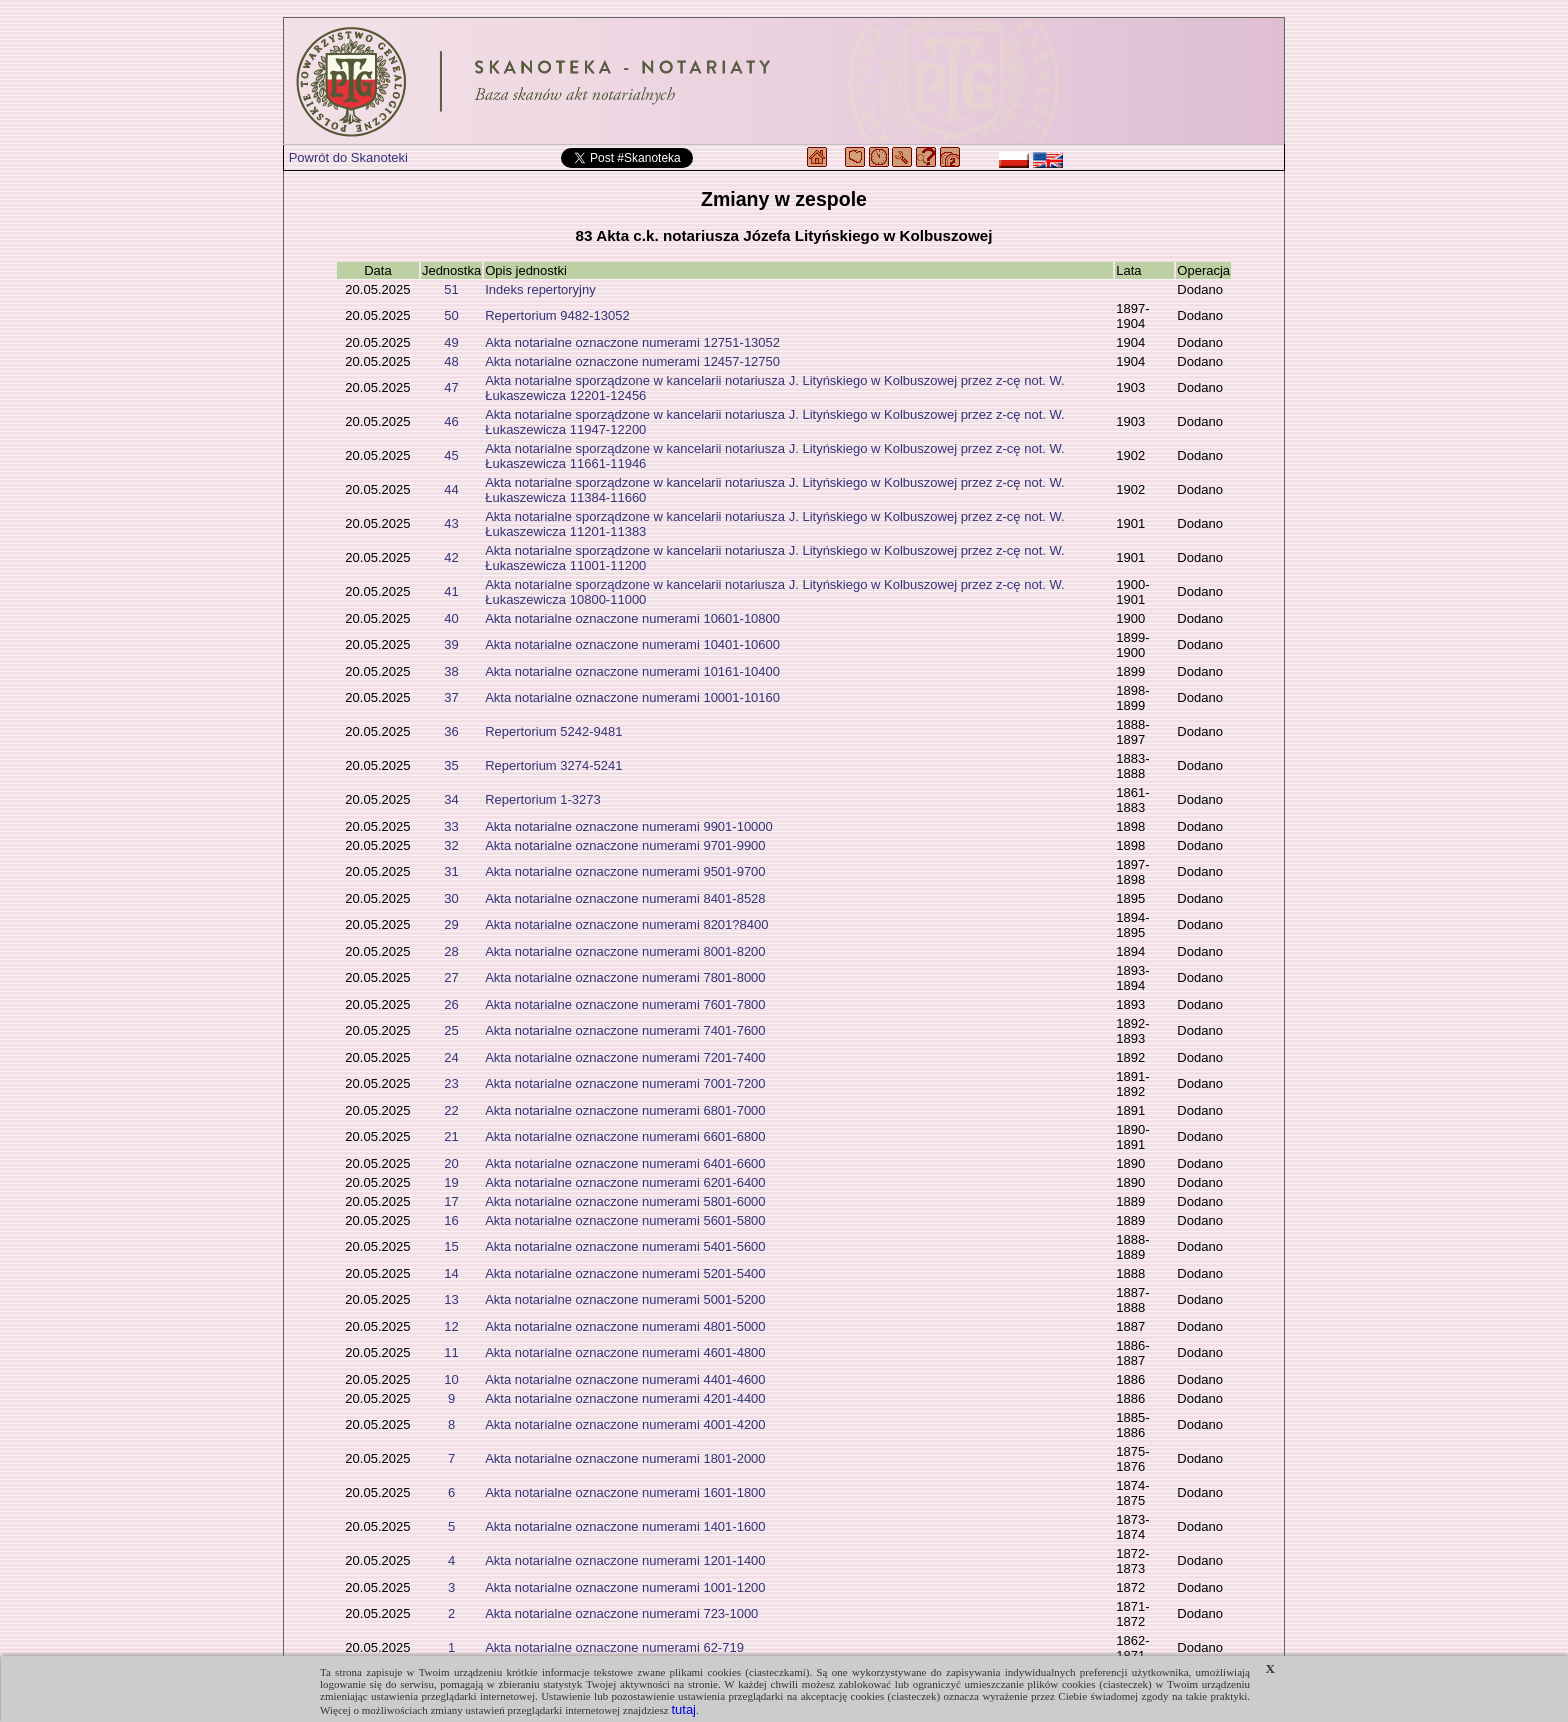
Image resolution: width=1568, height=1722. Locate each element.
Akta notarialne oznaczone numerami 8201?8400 (626, 924)
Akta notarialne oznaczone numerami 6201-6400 (625, 1182)
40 (451, 618)
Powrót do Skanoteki (348, 157)
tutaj (683, 1709)
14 (451, 1273)
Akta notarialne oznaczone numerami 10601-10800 (632, 618)
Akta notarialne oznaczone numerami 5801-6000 (625, 1201)
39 (451, 644)
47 (451, 387)
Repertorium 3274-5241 (553, 765)
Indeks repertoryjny (540, 289)
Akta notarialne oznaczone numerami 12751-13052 (632, 342)
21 (451, 1136)
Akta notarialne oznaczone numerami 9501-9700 (625, 871)
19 (451, 1182)
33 (451, 826)
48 (451, 361)
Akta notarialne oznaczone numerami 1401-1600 (625, 1526)
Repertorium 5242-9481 (553, 731)
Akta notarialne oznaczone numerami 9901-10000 (629, 826)
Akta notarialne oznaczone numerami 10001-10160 (632, 697)
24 (451, 1057)
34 (451, 799)
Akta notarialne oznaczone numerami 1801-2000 (625, 1458)
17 (451, 1201)
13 (451, 1299)
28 (451, 951)
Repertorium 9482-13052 (557, 315)
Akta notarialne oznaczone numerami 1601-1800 (625, 1492)
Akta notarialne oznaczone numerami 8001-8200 (625, 951)
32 (451, 845)
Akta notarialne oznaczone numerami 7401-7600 (625, 1030)
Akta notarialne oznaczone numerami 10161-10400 (632, 671)
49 (451, 342)
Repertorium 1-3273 (543, 799)
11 (451, 1352)
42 (451, 557)
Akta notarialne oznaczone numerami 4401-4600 (625, 1379)
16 (451, 1220)
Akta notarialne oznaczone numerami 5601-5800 (625, 1220)
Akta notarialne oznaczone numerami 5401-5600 (625, 1246)
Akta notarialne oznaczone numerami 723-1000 (621, 1613)
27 (451, 977)
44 (451, 489)
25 (451, 1030)
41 (451, 591)
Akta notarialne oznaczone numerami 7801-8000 (625, 977)
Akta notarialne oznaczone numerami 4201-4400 (625, 1398)
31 (451, 871)
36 (451, 731)
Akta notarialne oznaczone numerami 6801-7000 (625, 1110)
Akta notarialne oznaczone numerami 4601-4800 (625, 1352)
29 (451, 924)
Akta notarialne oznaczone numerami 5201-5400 (625, 1273)
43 (451, 523)
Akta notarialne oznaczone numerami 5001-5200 (625, 1299)
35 (451, 765)
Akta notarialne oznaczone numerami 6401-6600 (625, 1163)
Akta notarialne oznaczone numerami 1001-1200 (625, 1587)
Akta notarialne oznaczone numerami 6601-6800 (625, 1136)
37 (451, 697)
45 (451, 455)
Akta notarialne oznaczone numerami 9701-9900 (625, 845)
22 (451, 1110)
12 (451, 1326)
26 (451, 1004)
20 (451, 1163)
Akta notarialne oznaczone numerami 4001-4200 (625, 1424)
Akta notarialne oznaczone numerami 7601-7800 (625, 1004)
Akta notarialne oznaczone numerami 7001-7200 (625, 1083)
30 (451, 898)
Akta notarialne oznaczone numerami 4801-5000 (625, 1326)
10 (451, 1379)
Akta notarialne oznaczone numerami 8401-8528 (625, 898)
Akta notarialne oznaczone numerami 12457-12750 (632, 361)
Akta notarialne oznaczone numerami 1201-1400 (625, 1560)
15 (451, 1246)
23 (451, 1083)
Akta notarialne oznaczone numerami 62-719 (614, 1647)
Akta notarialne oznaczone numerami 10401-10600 (632, 644)
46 (451, 421)
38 (451, 671)
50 (451, 315)
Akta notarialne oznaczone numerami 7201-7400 (625, 1057)
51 (451, 289)
